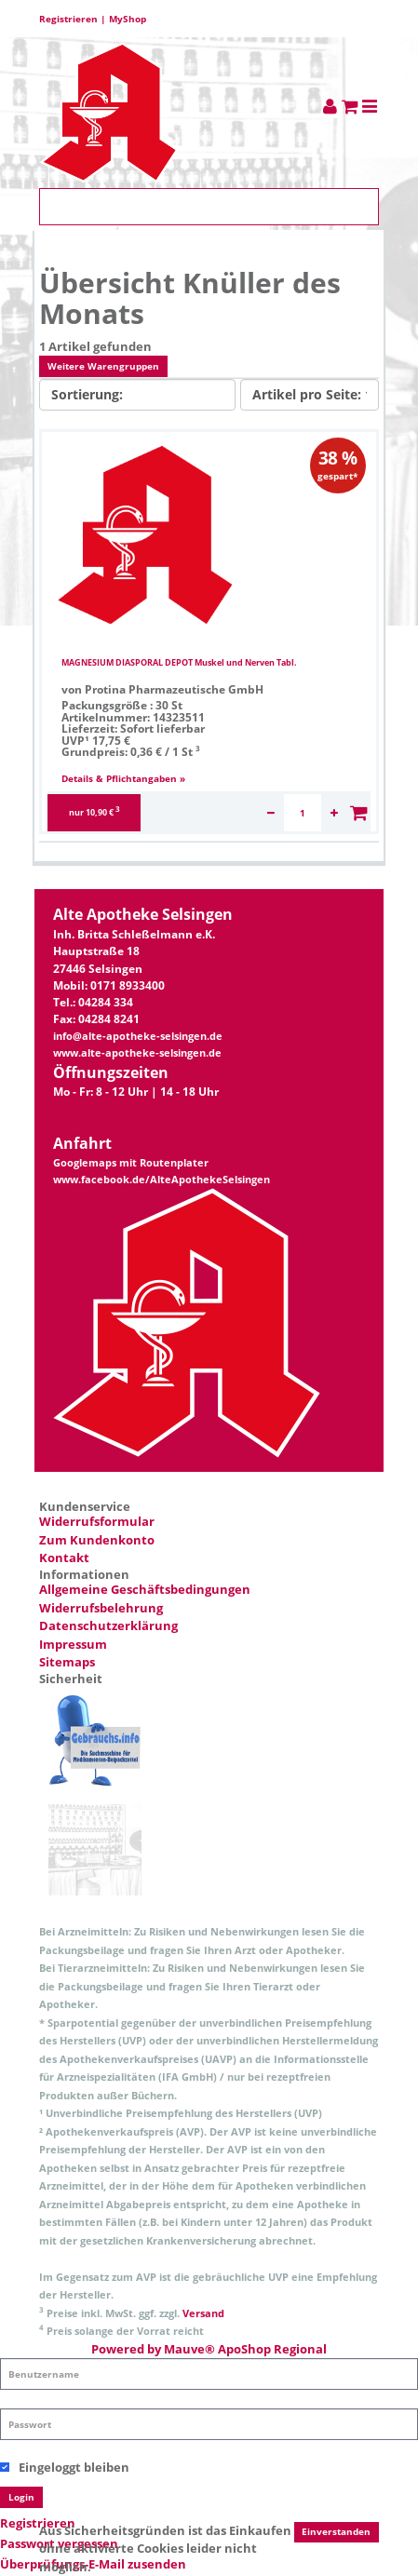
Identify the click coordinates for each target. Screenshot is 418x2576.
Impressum (73, 1644)
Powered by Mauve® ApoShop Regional (209, 2348)
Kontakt (64, 1557)
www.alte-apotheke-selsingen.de (137, 1052)
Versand (203, 2313)
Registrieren (68, 18)
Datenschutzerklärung (108, 1625)
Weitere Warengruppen (103, 365)
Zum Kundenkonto (97, 1539)
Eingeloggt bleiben (64, 2467)
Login (21, 2496)
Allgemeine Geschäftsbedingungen (144, 1589)
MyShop (127, 18)
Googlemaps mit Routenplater (131, 1162)
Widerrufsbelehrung (101, 1607)
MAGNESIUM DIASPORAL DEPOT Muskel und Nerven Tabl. (179, 662)
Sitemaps (67, 1661)
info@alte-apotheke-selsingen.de (137, 1036)
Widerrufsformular (97, 1521)
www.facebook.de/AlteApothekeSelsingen (161, 1179)
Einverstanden (336, 2532)
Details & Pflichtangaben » (123, 778)
